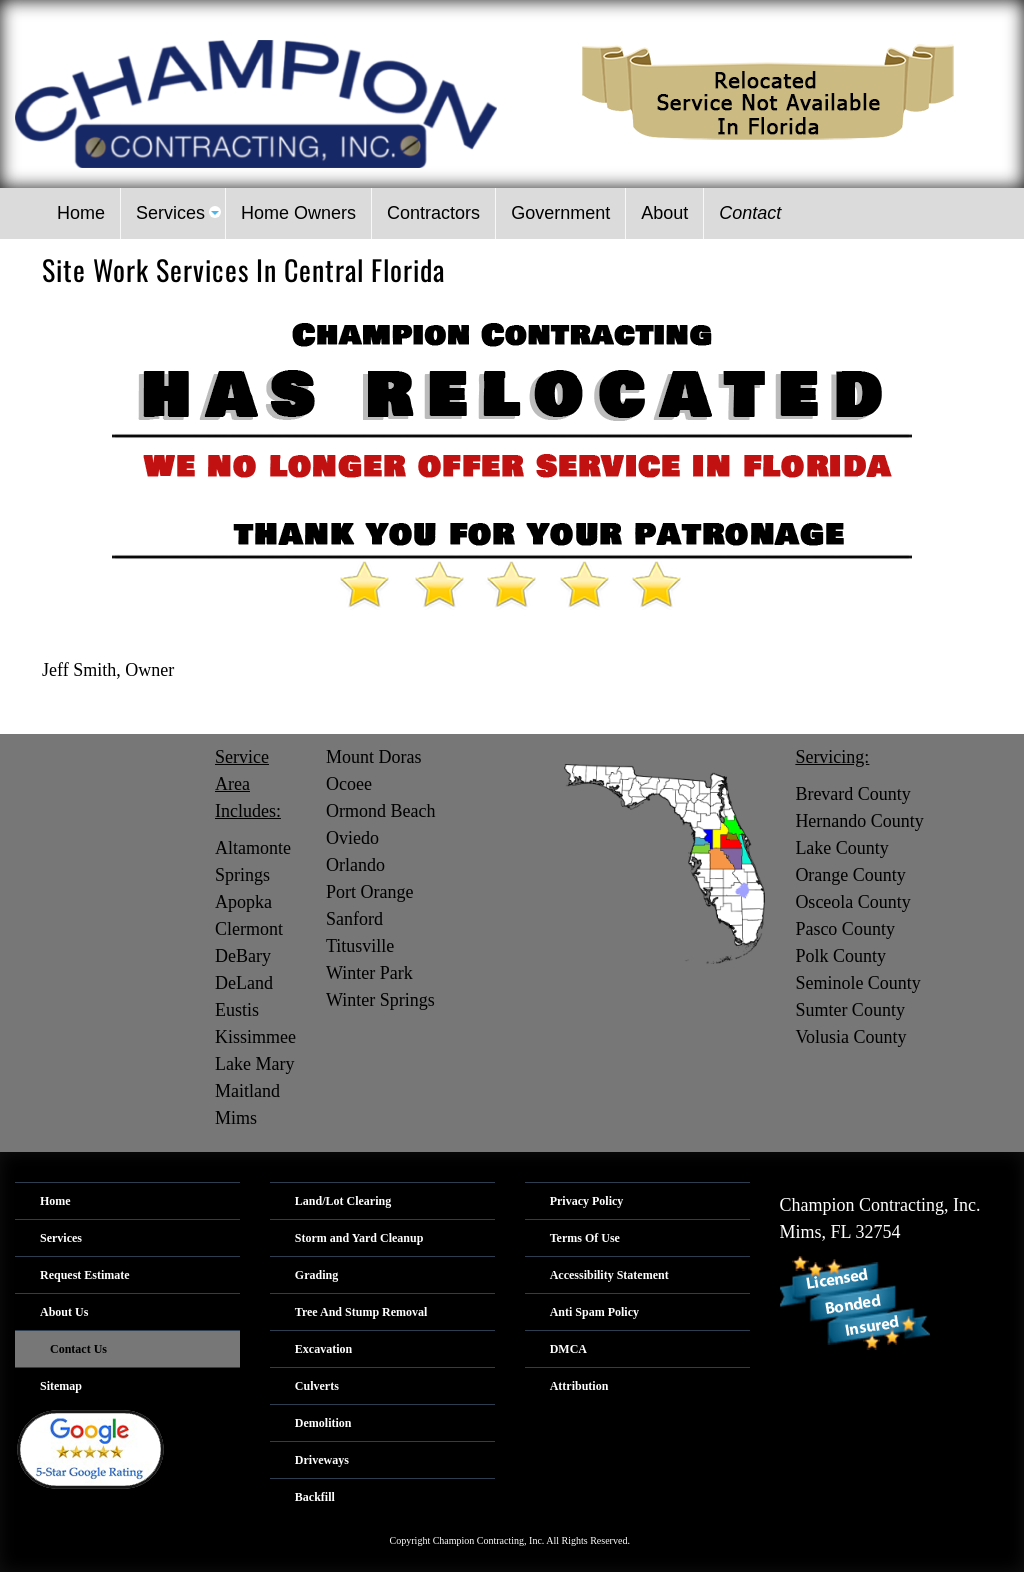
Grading (316, 1275)
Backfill (315, 1497)
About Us (64, 1312)
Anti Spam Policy (594, 1312)
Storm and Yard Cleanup (359, 1238)
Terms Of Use (585, 1238)
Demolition (323, 1423)
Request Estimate (85, 1275)
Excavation (323, 1349)
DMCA (568, 1349)
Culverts (317, 1386)
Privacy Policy (587, 1201)
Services (61, 1238)
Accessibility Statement (609, 1275)
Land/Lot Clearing (343, 1201)
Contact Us (78, 1349)
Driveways (322, 1460)
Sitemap (61, 1386)
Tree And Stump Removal (361, 1312)
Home (55, 1201)
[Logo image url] (256, 102)
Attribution (579, 1386)
